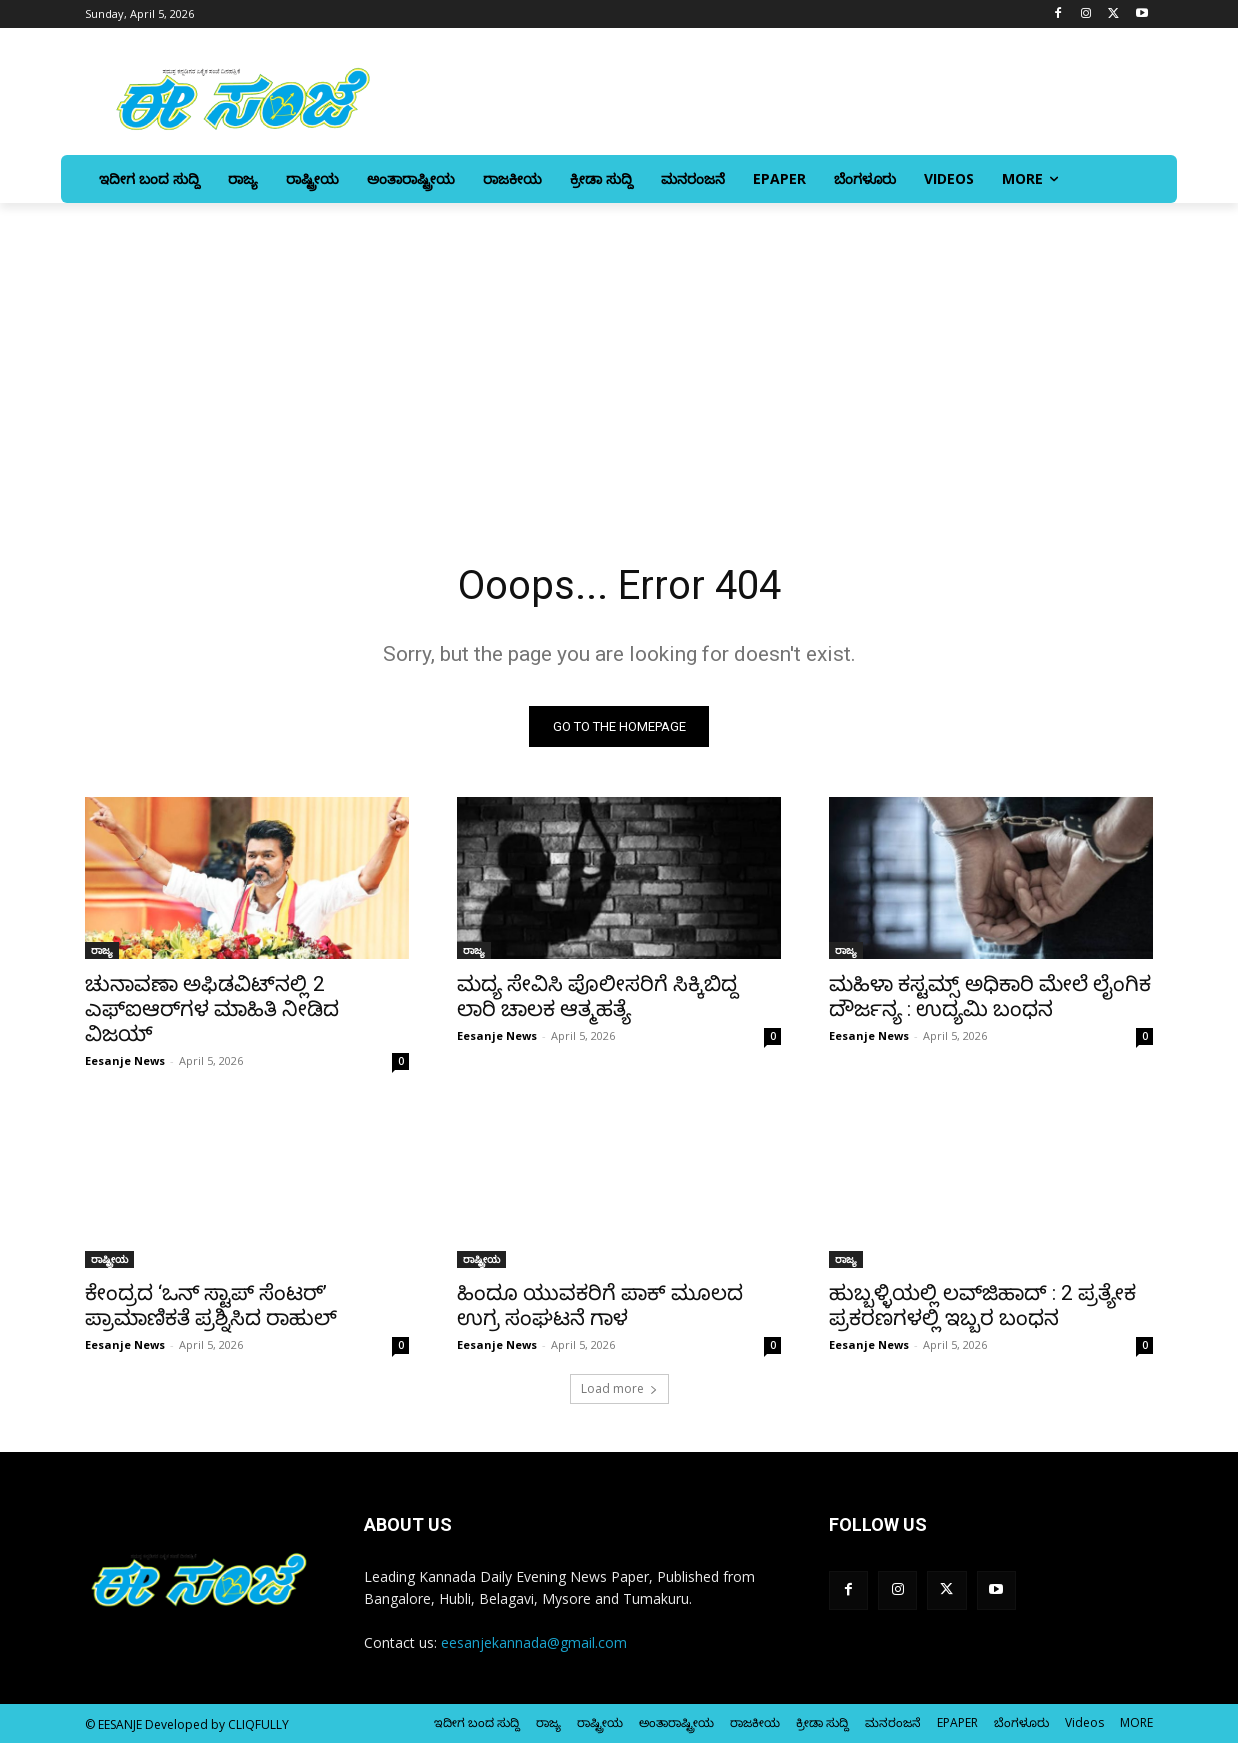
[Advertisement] (619, 353)
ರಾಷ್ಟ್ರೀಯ (109, 1259)
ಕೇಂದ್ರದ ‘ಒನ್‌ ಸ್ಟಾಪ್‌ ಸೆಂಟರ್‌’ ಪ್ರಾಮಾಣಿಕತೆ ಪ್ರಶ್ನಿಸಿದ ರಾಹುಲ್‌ (211, 1305)
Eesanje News (125, 1060)
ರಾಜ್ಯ (102, 950)
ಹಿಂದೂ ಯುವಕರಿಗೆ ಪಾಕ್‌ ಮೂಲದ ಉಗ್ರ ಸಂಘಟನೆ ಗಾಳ (600, 1305)
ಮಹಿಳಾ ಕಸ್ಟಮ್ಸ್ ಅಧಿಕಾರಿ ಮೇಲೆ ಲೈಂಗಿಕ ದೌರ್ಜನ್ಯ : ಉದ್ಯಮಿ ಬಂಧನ (990, 996)
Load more (619, 1388)
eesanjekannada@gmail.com (534, 1642)
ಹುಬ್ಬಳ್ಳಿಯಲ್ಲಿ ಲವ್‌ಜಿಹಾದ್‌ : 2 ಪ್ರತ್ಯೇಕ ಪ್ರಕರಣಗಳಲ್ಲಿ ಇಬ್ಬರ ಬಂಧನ (982, 1305)
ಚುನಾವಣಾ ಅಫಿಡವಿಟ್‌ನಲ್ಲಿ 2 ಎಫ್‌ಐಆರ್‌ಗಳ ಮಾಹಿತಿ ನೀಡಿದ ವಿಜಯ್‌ (212, 1009)
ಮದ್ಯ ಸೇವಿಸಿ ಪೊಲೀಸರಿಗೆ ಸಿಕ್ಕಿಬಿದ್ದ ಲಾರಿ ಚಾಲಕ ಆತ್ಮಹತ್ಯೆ (597, 996)
